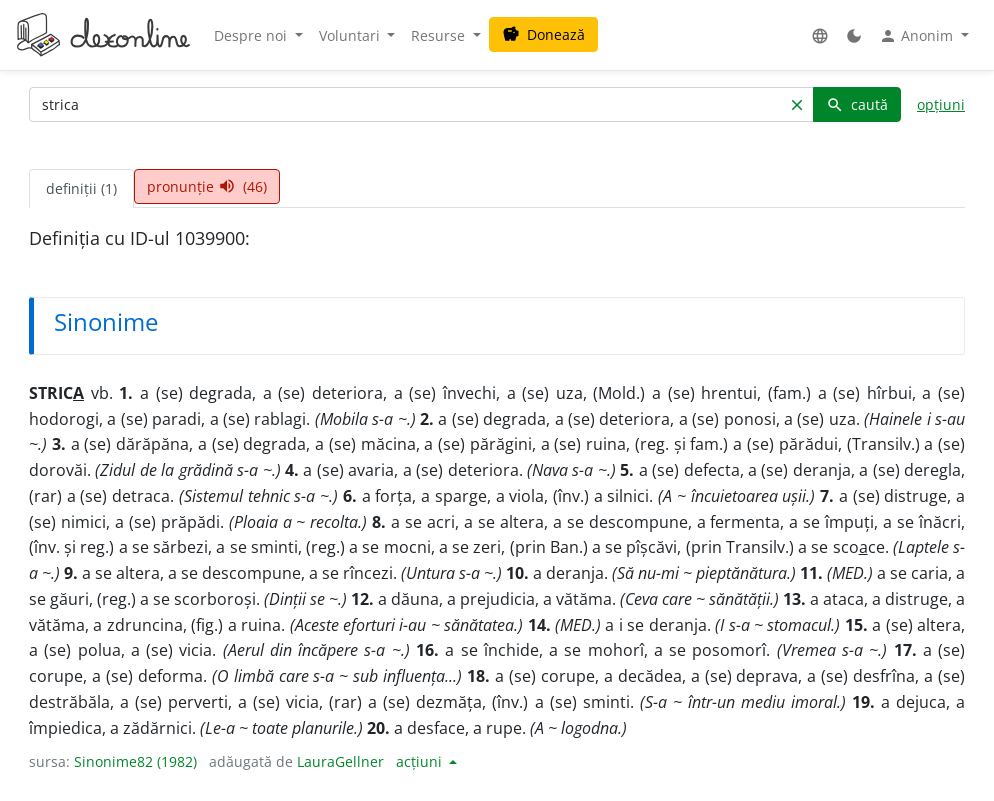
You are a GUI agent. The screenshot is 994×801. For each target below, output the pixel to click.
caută (857, 104)
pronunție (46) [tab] (207, 186)
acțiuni (421, 761)
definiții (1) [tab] (81, 188)
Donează (543, 34)
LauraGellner (340, 761)
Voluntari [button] (351, 35)
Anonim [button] (918, 36)
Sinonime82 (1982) (135, 761)
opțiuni (941, 104)
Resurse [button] (440, 35)
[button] (820, 35)
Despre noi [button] (252, 35)
